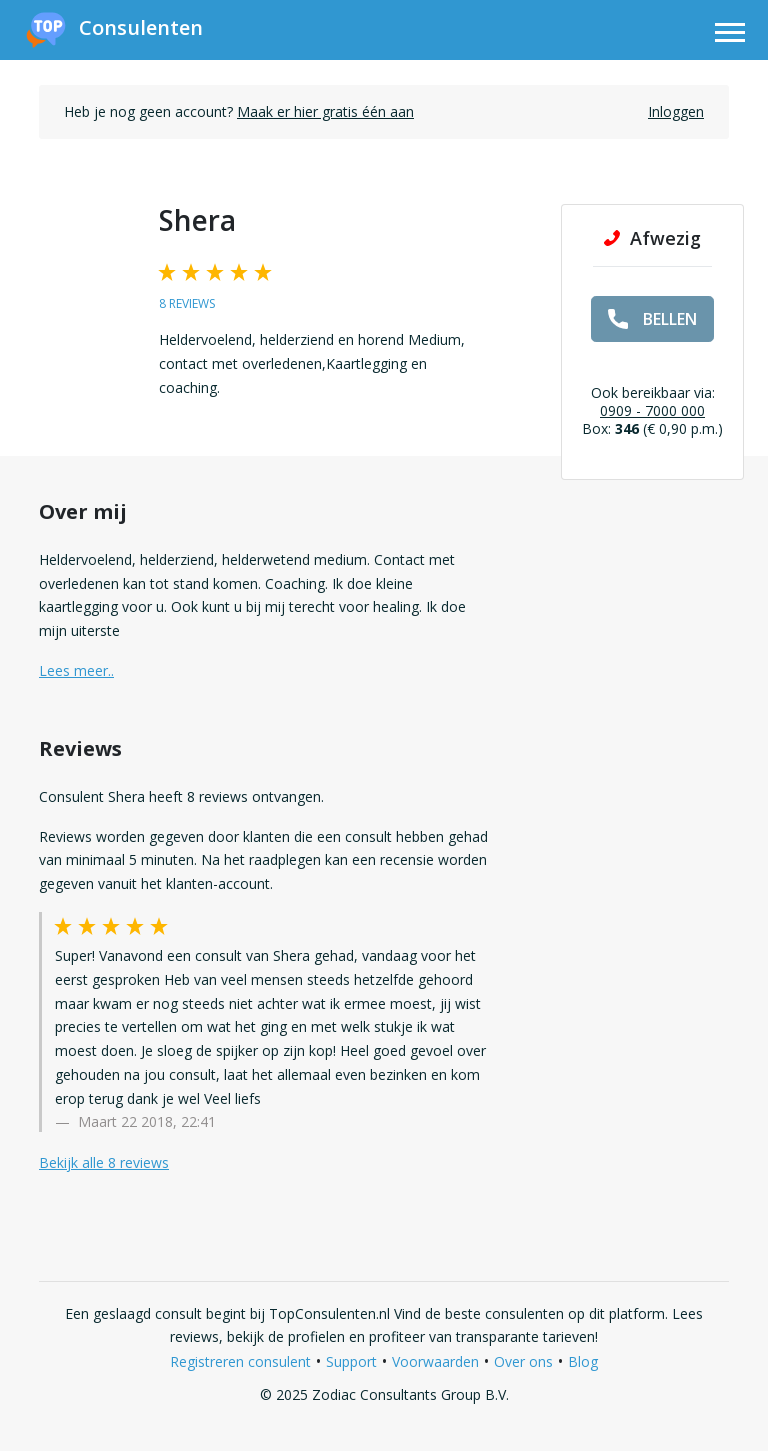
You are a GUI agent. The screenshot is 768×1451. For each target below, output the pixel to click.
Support (351, 1361)
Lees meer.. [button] (76, 670)
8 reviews (187, 303)
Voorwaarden (435, 1361)
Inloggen (676, 111)
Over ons (523, 1361)
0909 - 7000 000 (652, 410)
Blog (583, 1361)
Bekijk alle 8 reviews (104, 1162)
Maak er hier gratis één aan (325, 111)
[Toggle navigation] (730, 35)
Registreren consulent (240, 1361)
